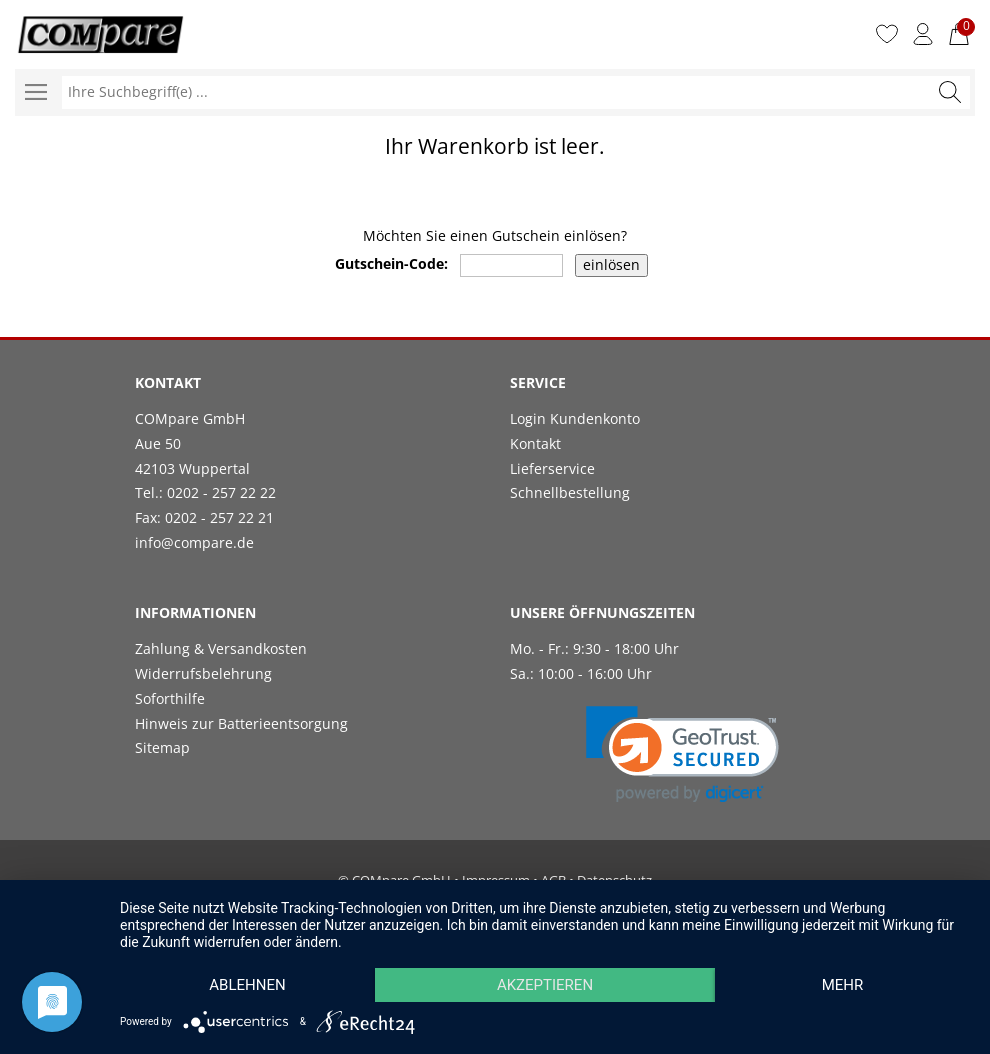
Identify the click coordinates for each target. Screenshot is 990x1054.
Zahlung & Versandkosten (221, 648)
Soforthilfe (170, 698)
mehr (843, 985)
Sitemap (162, 747)
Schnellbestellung (570, 492)
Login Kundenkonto (575, 418)
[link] (682, 754)
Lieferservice (552, 468)
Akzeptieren (545, 985)
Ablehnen (247, 985)
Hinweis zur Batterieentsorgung (241, 723)
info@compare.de (194, 542)
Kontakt (535, 443)
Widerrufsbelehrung (203, 673)
